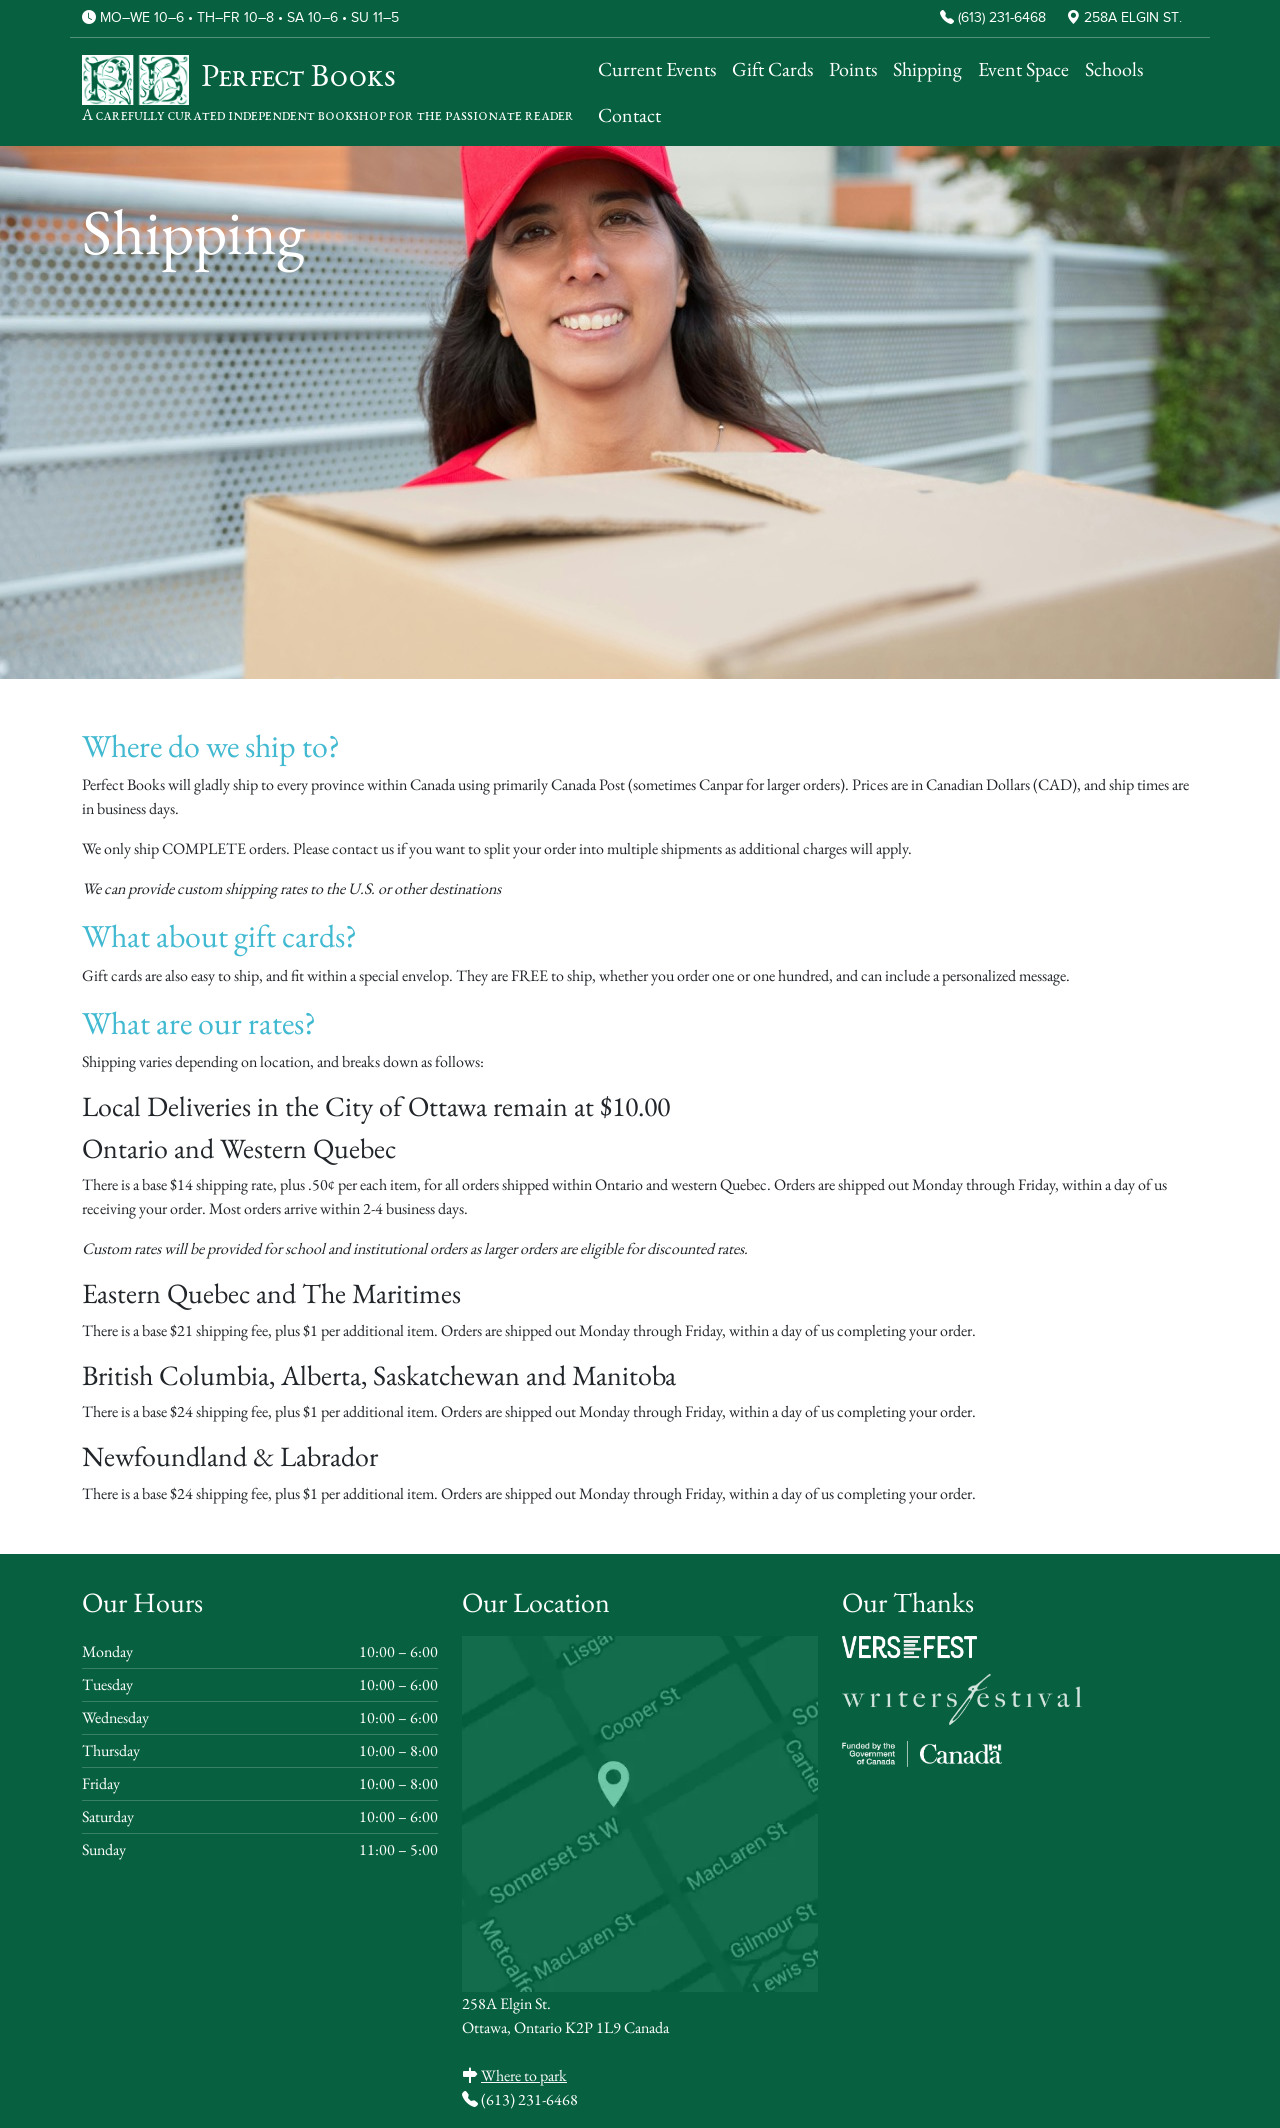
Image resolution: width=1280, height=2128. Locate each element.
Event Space (1023, 69)
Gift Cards (772, 69)
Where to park (524, 2075)
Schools (1114, 69)
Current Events (657, 69)
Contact (629, 115)
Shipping (927, 69)
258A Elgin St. (1133, 18)
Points (853, 69)
